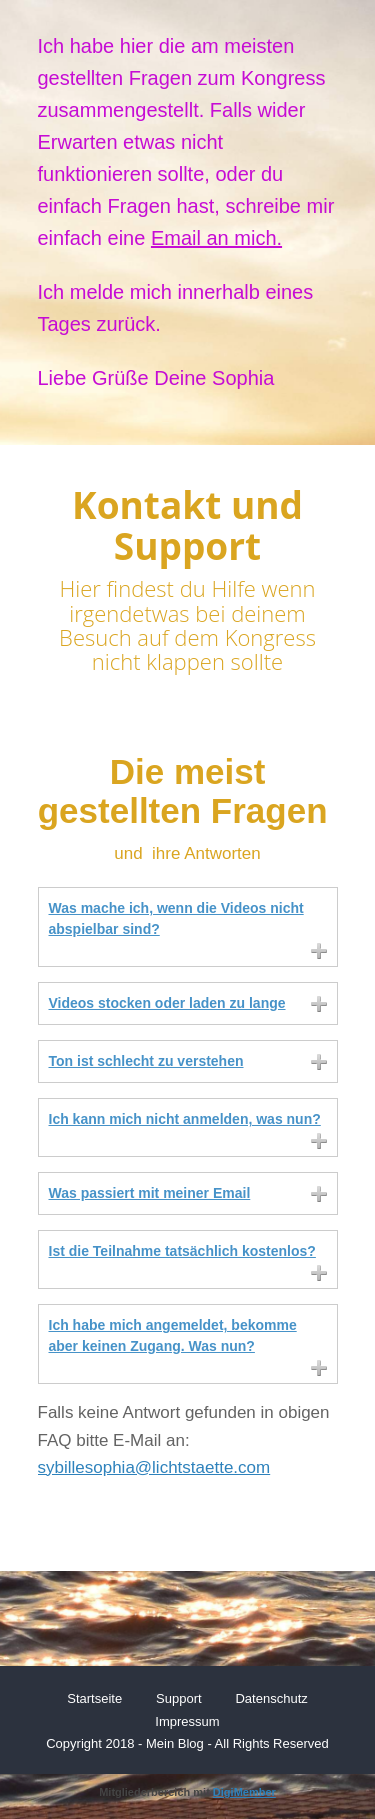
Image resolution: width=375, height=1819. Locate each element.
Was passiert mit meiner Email (150, 1193)
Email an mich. (216, 238)
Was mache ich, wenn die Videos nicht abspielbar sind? (176, 918)
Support (179, 1698)
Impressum (187, 1721)
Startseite (94, 1698)
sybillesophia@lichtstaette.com (154, 1467)
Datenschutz (271, 1698)
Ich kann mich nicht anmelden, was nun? (185, 1119)
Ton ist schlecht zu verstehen (146, 1061)
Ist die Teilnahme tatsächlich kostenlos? (182, 1251)
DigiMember (244, 1792)
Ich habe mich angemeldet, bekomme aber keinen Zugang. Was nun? (173, 1335)
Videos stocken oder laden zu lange (167, 1003)
